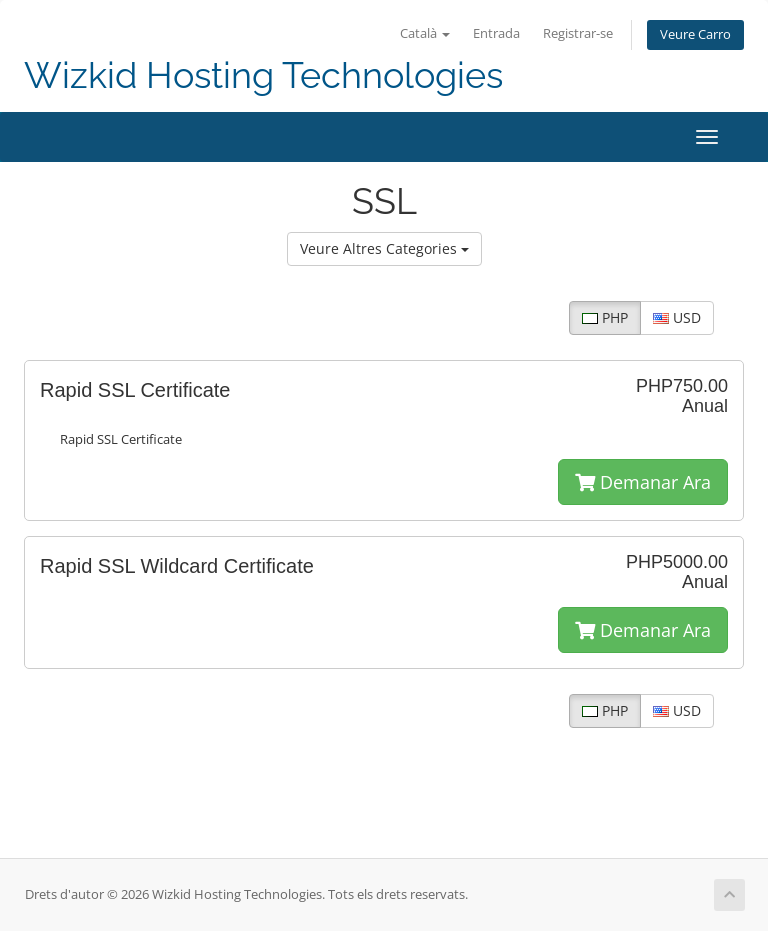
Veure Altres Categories (384, 248)
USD (677, 317)
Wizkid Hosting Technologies (263, 75)
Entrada (496, 33)
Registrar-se (578, 33)
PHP (605, 317)
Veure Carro (695, 34)
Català (425, 33)
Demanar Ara (643, 482)
